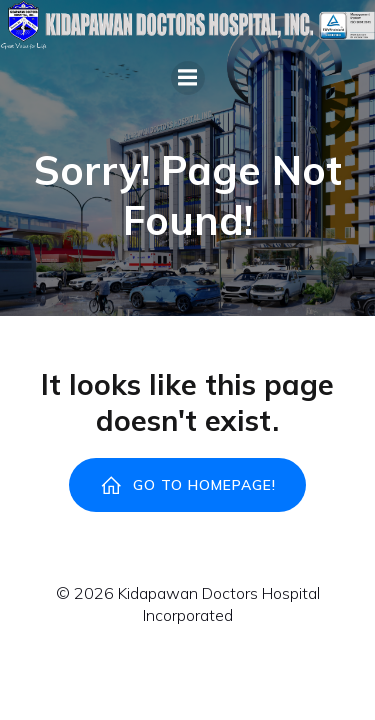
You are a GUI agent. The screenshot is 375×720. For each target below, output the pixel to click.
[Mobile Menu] (188, 78)
